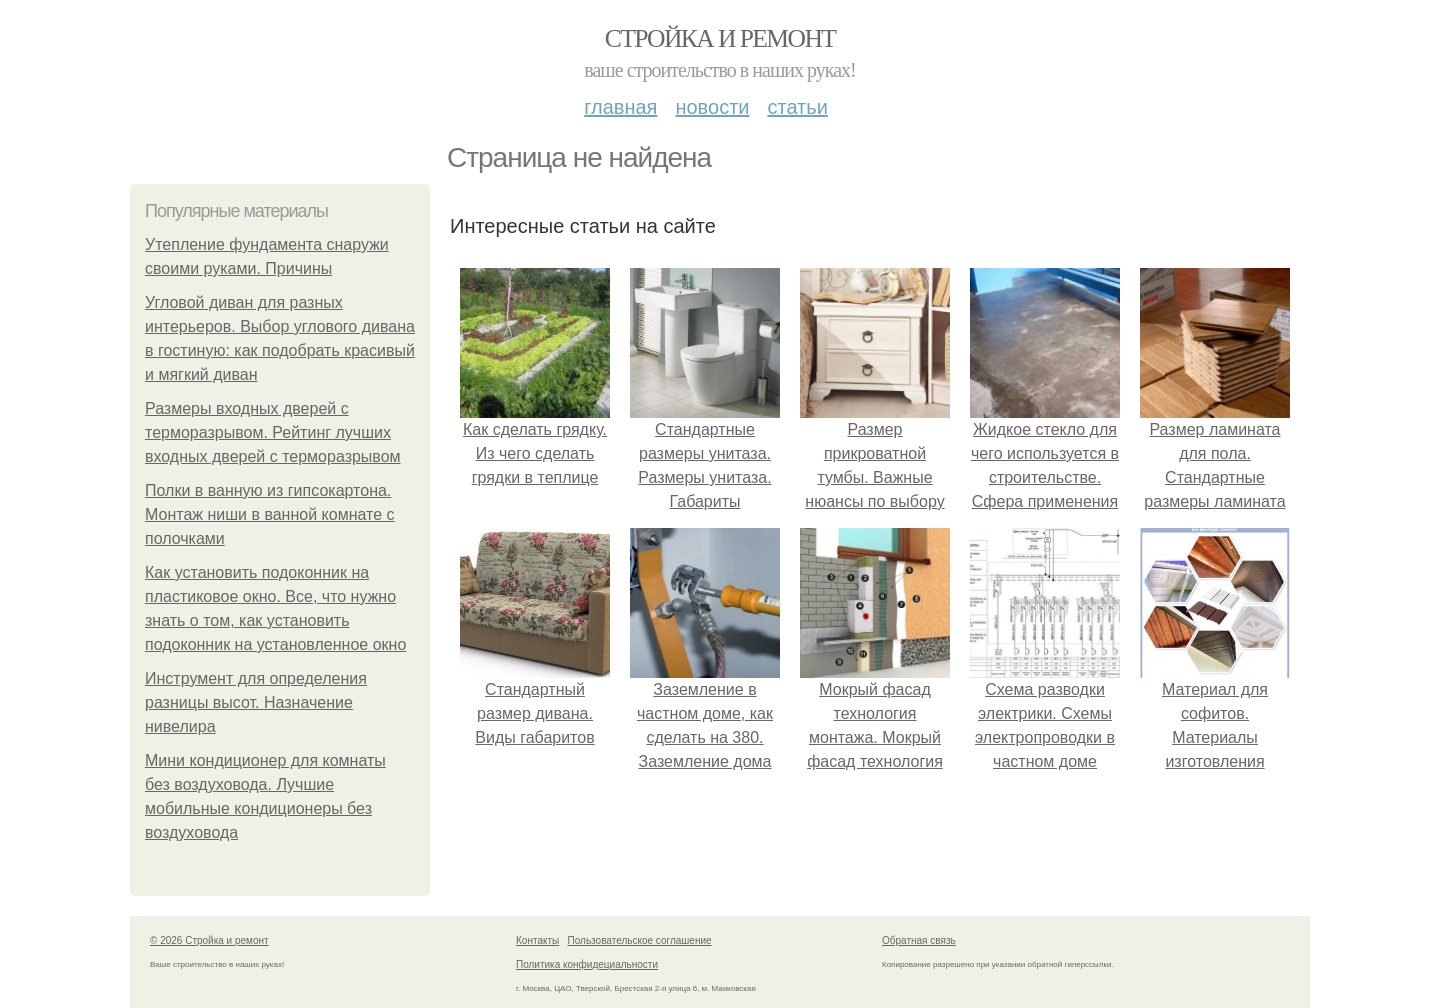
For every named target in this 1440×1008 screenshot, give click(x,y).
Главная (620, 107)
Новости (712, 107)
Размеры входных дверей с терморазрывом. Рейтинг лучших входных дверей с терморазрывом (273, 432)
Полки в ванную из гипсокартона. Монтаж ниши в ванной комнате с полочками (270, 514)
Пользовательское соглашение (640, 940)
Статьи (797, 107)
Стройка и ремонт (720, 38)
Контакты (537, 940)
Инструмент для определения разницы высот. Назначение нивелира (256, 702)
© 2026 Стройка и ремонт (209, 940)
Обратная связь (919, 940)
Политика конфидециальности (587, 964)
